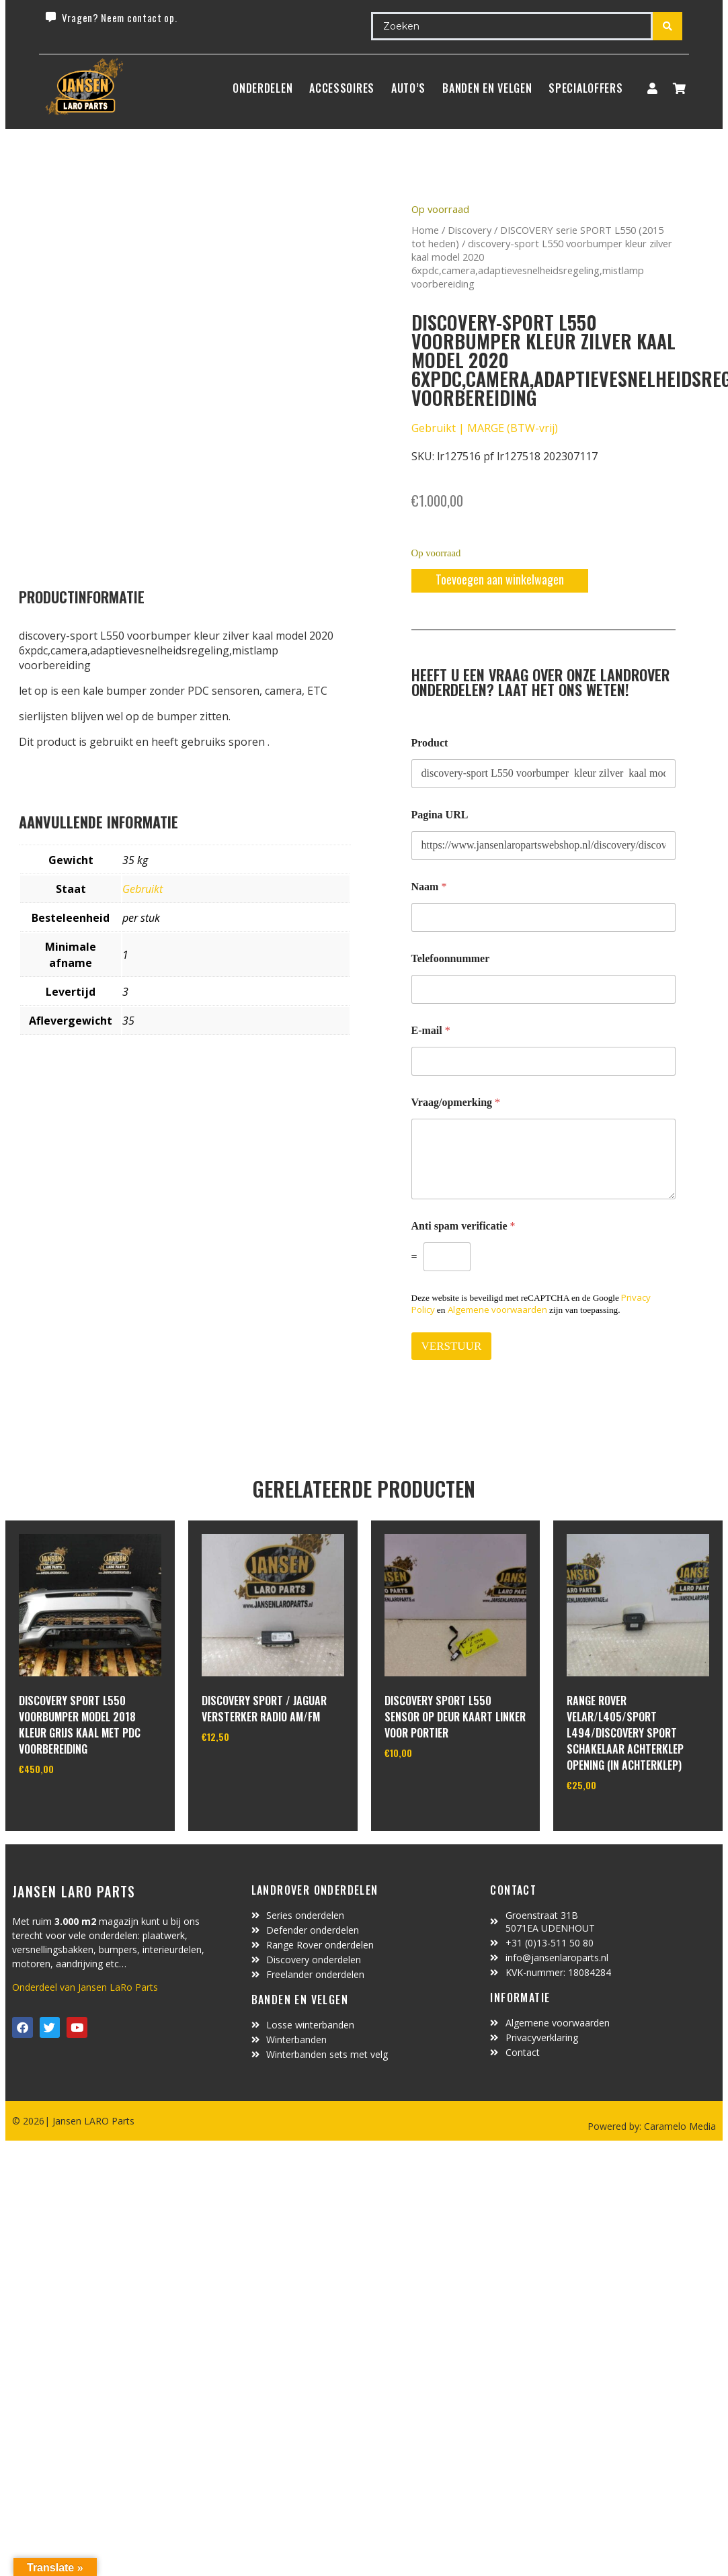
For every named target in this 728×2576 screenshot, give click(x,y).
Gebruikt (142, 889)
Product (429, 742)
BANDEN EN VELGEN (487, 88)
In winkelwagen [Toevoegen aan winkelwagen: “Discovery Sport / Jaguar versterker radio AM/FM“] (251, 1770)
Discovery (469, 230)
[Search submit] (667, 26)
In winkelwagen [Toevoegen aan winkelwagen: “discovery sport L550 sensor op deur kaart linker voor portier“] (434, 1786)
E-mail (430, 1030)
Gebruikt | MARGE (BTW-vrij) (484, 428)
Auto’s (408, 88)
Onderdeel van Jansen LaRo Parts (85, 1987)
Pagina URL (440, 814)
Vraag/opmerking (456, 1102)
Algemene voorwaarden (497, 1309)
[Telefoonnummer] (543, 989)
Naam (429, 886)
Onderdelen (262, 88)
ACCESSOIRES (341, 88)
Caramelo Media (678, 2126)
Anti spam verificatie (463, 1226)
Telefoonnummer (450, 958)
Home (425, 230)
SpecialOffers (585, 88)
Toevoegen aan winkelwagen (500, 579)
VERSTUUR (451, 1346)
